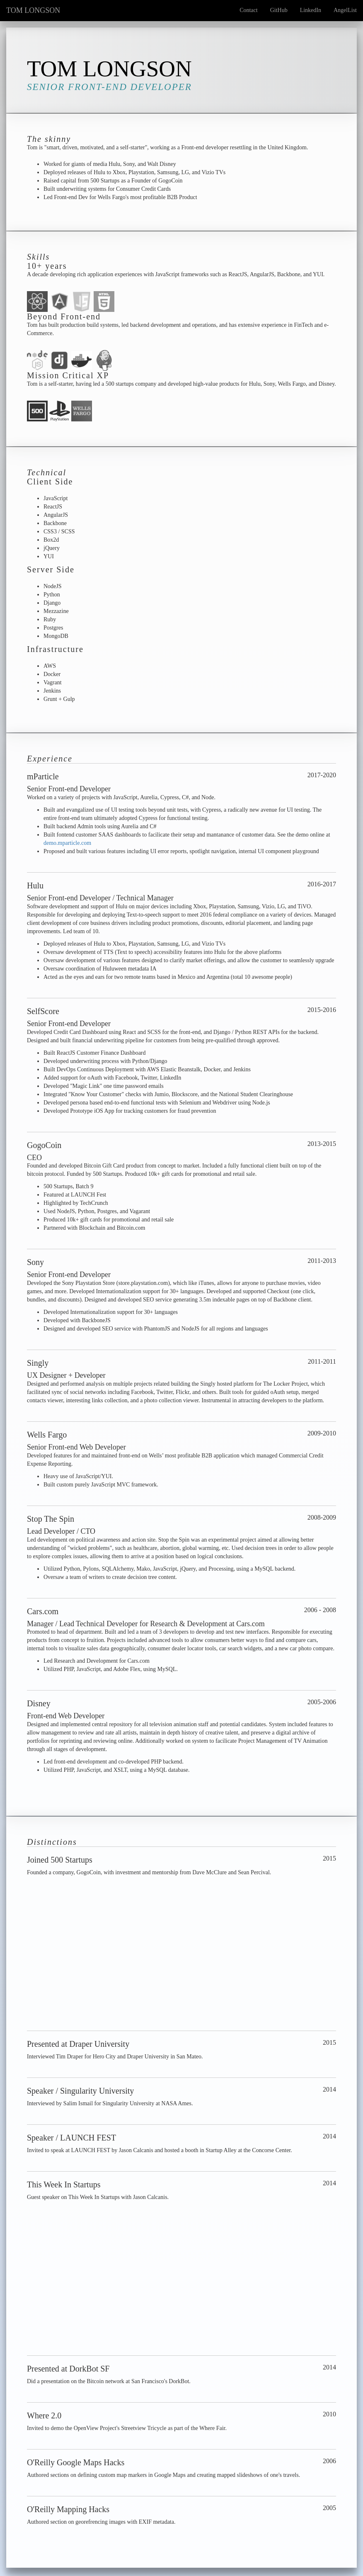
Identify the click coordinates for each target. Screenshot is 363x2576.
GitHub (279, 10)
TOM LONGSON (33, 10)
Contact (249, 10)
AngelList (345, 10)
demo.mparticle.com (67, 843)
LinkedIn (310, 10)
